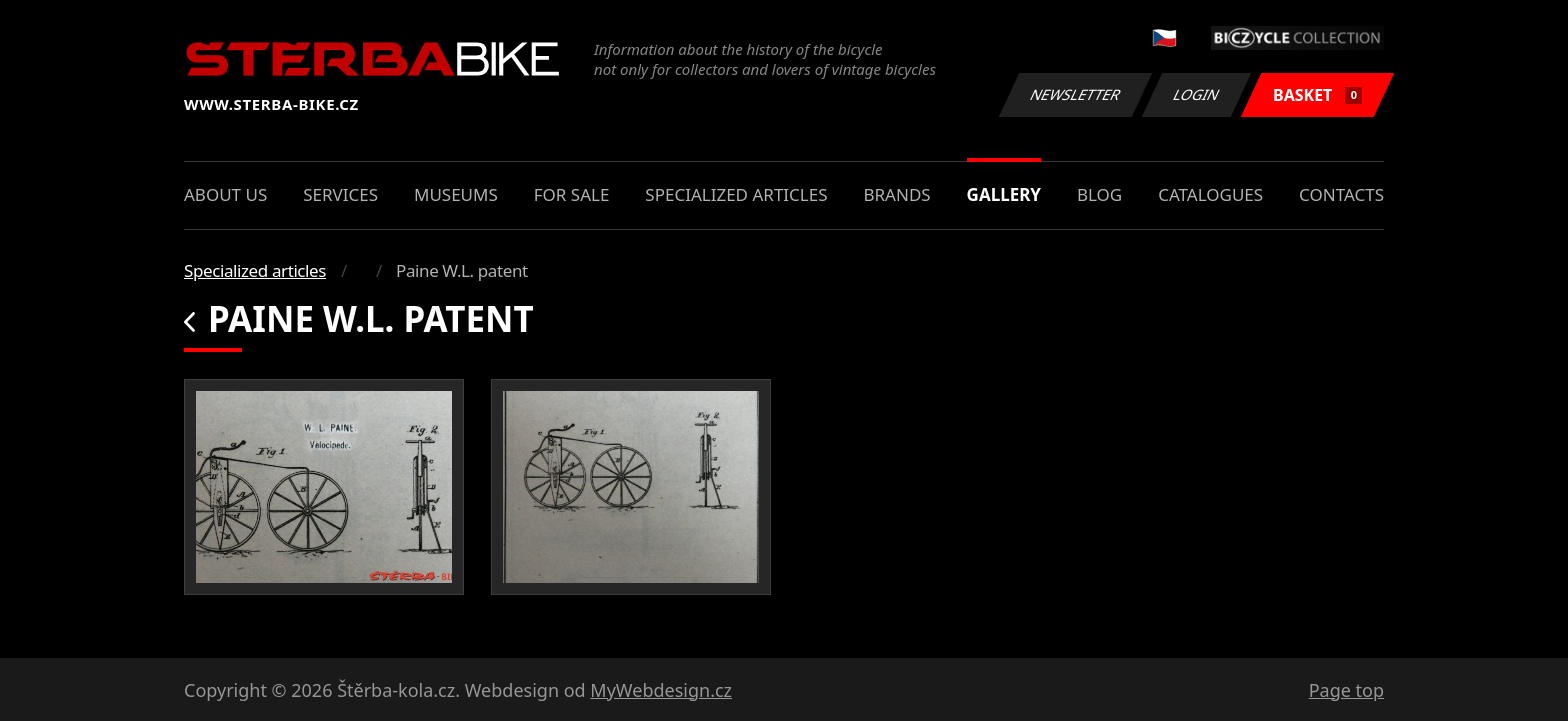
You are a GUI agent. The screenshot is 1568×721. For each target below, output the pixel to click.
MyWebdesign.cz (661, 690)
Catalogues (1210, 194)
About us (225, 194)
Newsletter (1075, 94)
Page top (1346, 690)
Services (340, 194)
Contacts (1341, 194)
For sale (572, 194)
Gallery (1004, 194)
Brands (896, 194)
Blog (1099, 194)
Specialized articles (736, 194)
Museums (456, 194)
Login (1197, 94)
